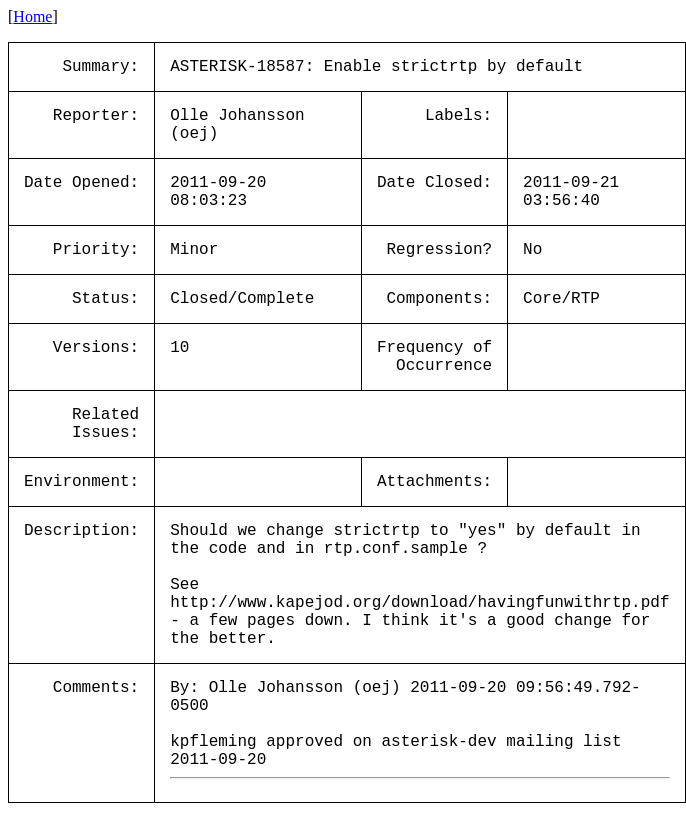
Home (32, 16)
